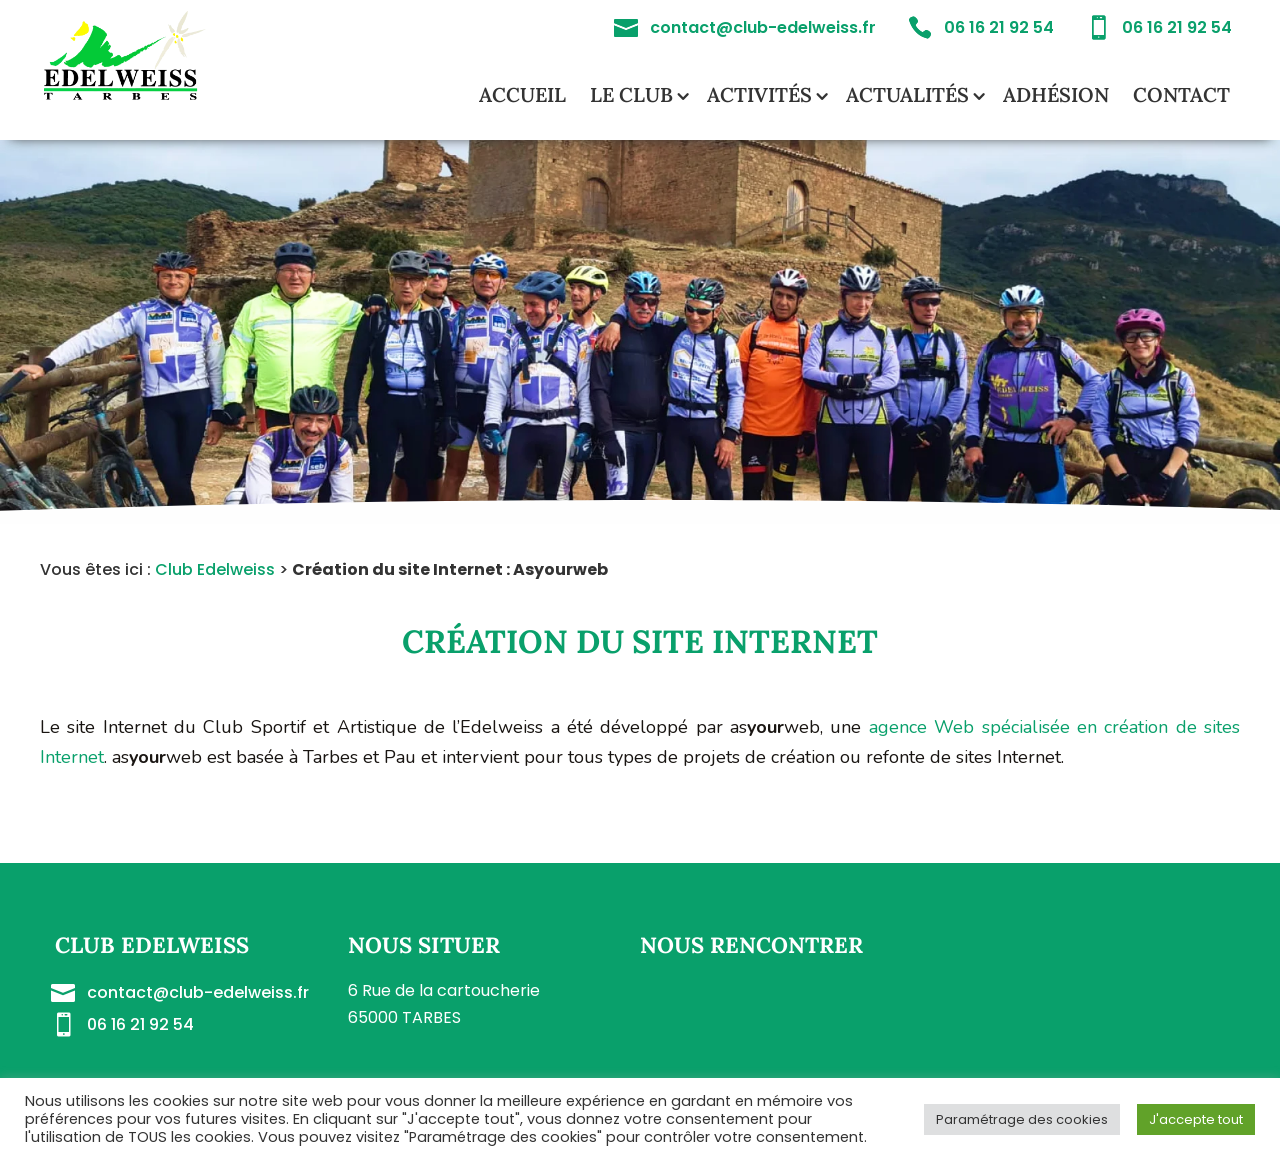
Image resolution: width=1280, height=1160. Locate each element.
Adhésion (1056, 94)
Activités (759, 94)
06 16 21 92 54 (140, 1024)
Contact (1181, 94)
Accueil (522, 94)
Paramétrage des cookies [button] (1022, 1119)
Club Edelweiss (215, 569)
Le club (631, 94)
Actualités (907, 94)
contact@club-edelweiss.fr (198, 992)
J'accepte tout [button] (1196, 1119)
